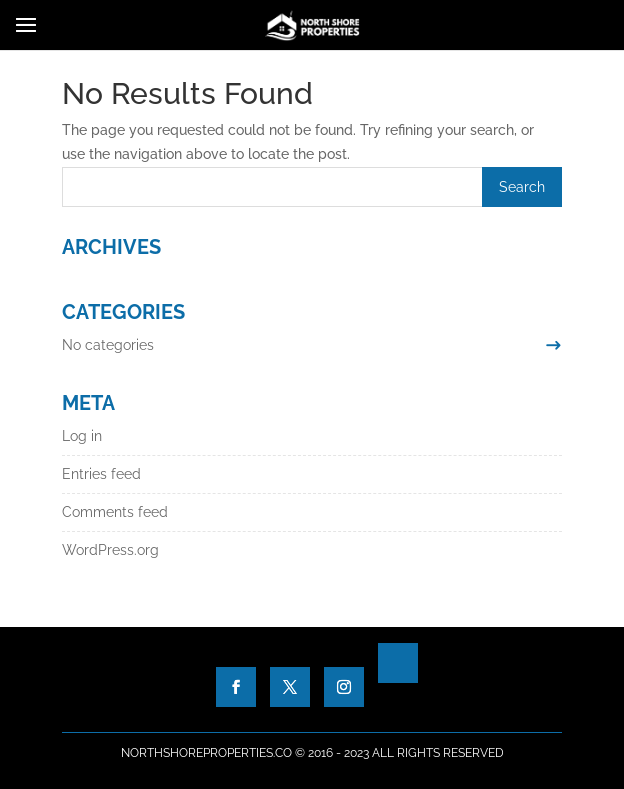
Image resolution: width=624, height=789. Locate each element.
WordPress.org (110, 550)
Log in (82, 436)
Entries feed (101, 474)
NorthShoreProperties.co (206, 753)
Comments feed (115, 512)
